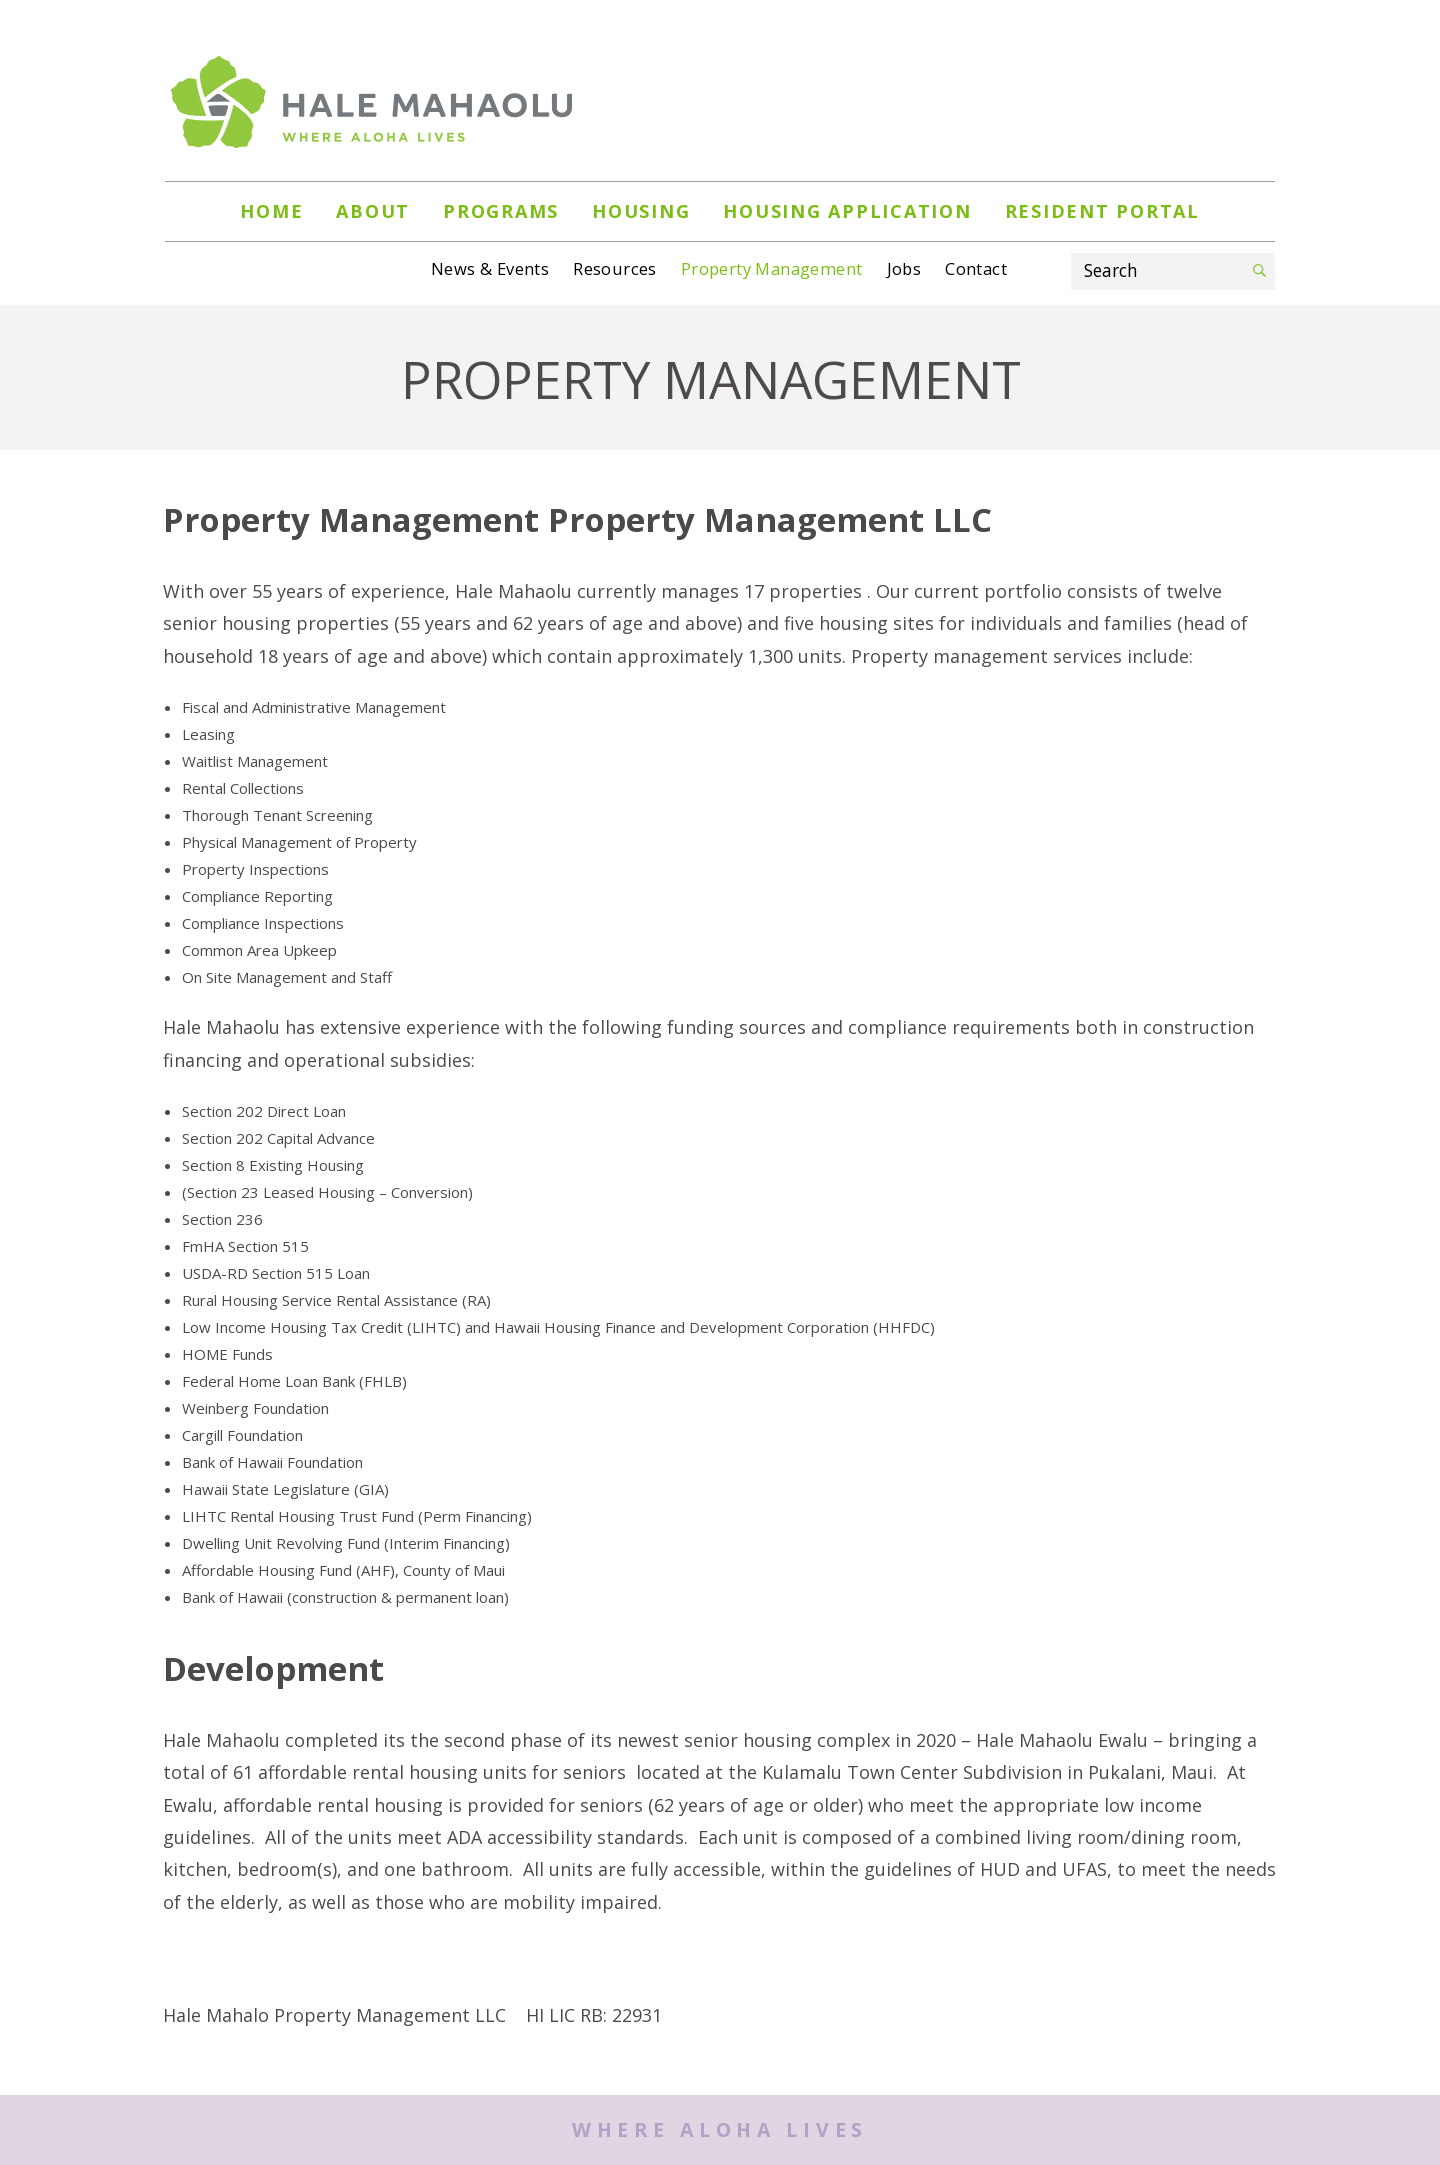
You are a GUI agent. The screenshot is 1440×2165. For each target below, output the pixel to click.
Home (271, 211)
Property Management (772, 268)
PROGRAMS (501, 211)
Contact (976, 268)
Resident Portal (1102, 211)
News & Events (490, 268)
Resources (615, 268)
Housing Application (847, 211)
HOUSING (641, 211)
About (373, 211)
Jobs (904, 268)
